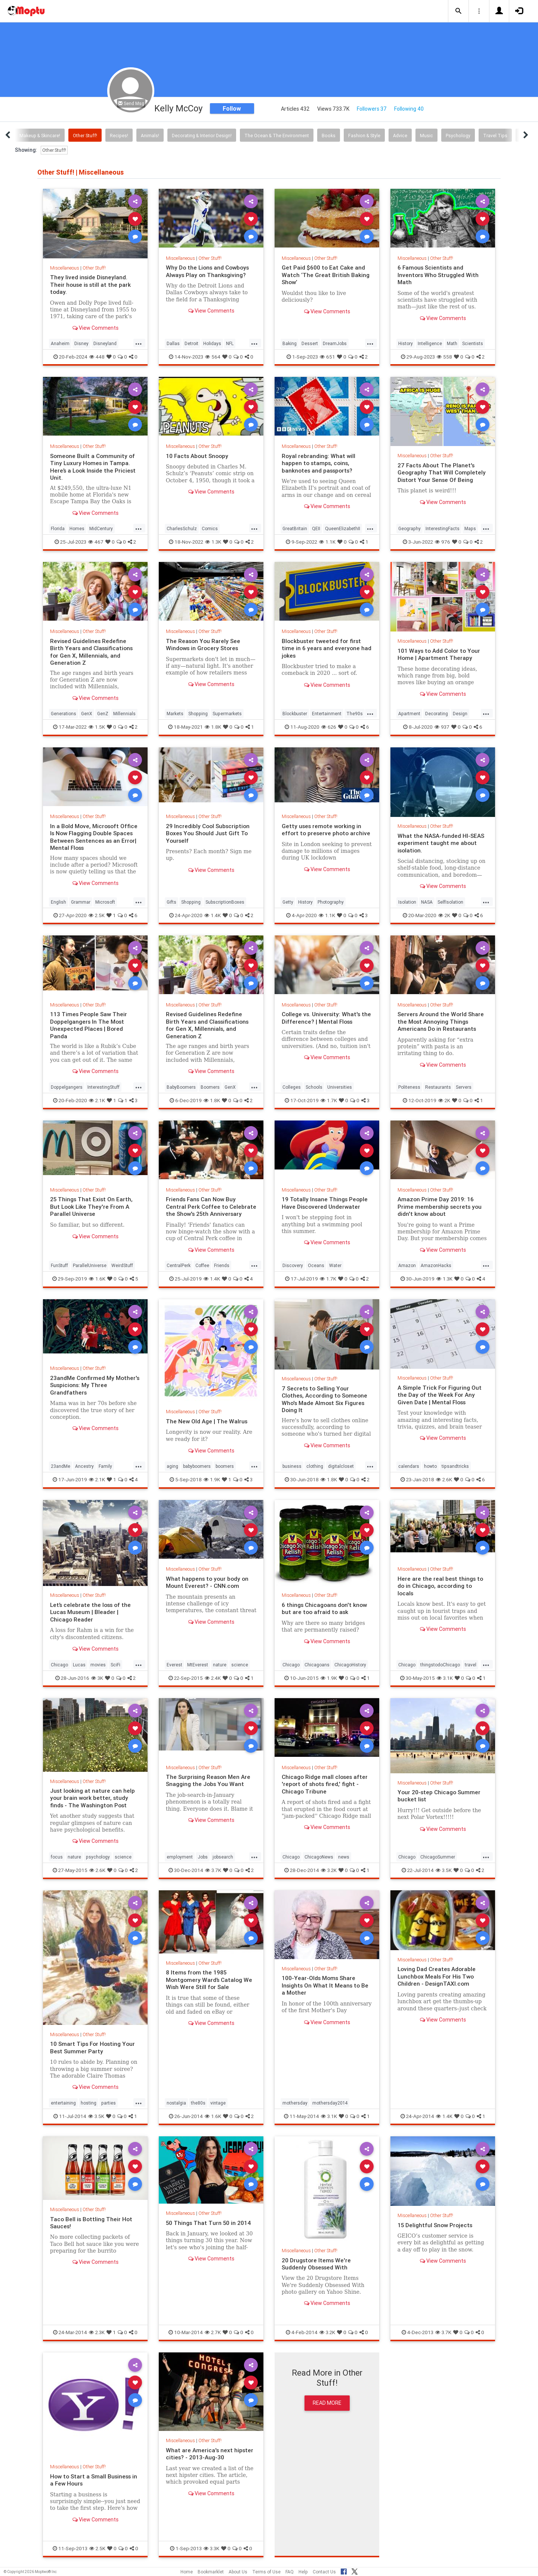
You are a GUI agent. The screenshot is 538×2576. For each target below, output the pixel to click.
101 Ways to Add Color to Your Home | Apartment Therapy (440, 653)
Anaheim (60, 343)
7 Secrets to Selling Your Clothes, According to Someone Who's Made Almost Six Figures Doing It (326, 1404)
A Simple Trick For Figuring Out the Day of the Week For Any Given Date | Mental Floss (440, 1400)
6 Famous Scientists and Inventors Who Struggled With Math (439, 274)
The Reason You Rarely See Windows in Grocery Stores (204, 644)
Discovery (292, 1271)
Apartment (409, 713)
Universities (339, 1086)
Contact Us (324, 2572)
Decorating (436, 713)
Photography (331, 901)
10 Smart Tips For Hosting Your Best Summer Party (94, 2052)
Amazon (407, 1271)
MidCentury (101, 528)
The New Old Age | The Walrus (207, 1426)
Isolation (407, 901)
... (138, 342)
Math (452, 343)
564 (212, 356)
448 (97, 356)
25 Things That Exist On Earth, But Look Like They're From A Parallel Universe (92, 1205)
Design (460, 713)
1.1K (327, 541)
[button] (458, 11)
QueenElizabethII (342, 528)
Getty (287, 901)
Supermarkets (227, 713)
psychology (98, 1862)
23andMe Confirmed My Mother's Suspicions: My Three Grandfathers (93, 1390)
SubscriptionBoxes (224, 901)
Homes (76, 528)
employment (180, 1862)
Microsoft (105, 901)
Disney (81, 343)
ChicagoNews (318, 1862)
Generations (63, 713)
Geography (409, 528)
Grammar (80, 901)
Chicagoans (317, 1669)
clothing (314, 1472)
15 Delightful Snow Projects (436, 2229)
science (239, 1669)
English (58, 901)
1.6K (97, 1284)
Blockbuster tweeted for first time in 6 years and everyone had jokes (323, 647)
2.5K (97, 914)
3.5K (444, 1875)
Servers (463, 1086)
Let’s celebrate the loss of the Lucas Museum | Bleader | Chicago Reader (92, 1617)
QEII (316, 528)
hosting (88, 2107)
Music (426, 135)
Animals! (150, 135)
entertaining (63, 2107)
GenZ (102, 713)
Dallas (173, 343)
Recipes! (119, 135)
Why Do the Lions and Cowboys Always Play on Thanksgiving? (209, 271)
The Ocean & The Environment (276, 135)
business (292, 1472)
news (343, 1862)
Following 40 (409, 108)
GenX (86, 713)
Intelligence (430, 343)
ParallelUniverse (89, 1271)
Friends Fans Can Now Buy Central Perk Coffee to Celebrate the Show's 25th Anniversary (203, 1209)
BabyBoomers (181, 1086)
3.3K (211, 2552)
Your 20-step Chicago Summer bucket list (440, 1800)
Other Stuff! (85, 135)
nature (219, 1669)
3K (97, 1682)
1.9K (212, 1485)
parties (108, 2107)
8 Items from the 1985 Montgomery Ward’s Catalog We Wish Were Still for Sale (210, 1984)
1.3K (213, 541)
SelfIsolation (450, 901)
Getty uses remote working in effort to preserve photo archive (323, 832)
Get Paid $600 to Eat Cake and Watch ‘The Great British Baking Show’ (326, 274)
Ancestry (84, 1472)
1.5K (97, 726)
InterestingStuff (103, 1086)
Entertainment (326, 713)
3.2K (329, 1875)
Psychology (458, 135)
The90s (354, 713)
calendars (408, 1472)
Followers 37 (372, 108)
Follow (232, 108)
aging (172, 1472)
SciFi (115, 1669)
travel (470, 1669)
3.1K (445, 1682)
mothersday (294, 2107)
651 (327, 356)
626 (328, 726)
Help (303, 2572)
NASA (427, 901)
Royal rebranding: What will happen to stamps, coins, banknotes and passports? (319, 462)
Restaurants (438, 1086)
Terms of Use (266, 2572)
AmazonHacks (436, 1271)
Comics (210, 528)
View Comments (95, 327)
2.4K (213, 1682)
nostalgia (176, 2107)
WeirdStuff (122, 1271)
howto (430, 1472)
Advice (400, 135)
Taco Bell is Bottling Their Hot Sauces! (92, 2227)
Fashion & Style (364, 135)
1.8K (213, 726)
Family (105, 1472)
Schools (314, 1086)
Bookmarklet (211, 2572)
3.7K (213, 1875)
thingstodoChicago (440, 1669)
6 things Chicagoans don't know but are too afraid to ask (326, 1614)
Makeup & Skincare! (39, 135)
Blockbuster (294, 713)
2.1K (97, 1099)
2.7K (213, 2336)
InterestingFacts (443, 528)
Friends (221, 1271)
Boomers (210, 1086)
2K (444, 914)
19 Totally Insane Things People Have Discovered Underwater (326, 1202)
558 (444, 356)
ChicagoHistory (350, 1669)
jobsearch (223, 1862)
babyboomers (197, 1472)
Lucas (79, 1669)
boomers (225, 1472)
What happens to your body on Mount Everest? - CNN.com (208, 1587)
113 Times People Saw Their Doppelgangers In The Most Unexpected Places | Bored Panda (89, 1023)
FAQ (289, 2572)
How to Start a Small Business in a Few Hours (92, 2484)
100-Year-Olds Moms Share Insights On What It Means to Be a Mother (326, 1990)
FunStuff (59, 1271)
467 (95, 541)
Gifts (171, 901)
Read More (327, 2407)
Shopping (198, 713)
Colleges (291, 1086)
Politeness (409, 1086)
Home (186, 2572)
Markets (175, 713)
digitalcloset (341, 1472)
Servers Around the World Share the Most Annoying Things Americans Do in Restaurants (442, 1020)
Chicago (59, 1669)
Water (335, 1271)
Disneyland (105, 343)
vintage (218, 2107)
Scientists (472, 343)
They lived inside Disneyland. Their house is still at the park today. (91, 284)
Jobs (203, 1862)
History (405, 343)
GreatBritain (294, 528)
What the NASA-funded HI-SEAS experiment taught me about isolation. (442, 842)
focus (57, 1862)
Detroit (191, 343)
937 (442, 726)
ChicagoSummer (437, 1862)
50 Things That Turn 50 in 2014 (209, 2227)
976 (442, 541)
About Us (238, 2572)
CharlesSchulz (182, 528)
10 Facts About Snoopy (198, 455)
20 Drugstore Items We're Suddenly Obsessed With (317, 2268)
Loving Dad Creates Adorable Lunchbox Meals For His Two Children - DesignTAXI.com (438, 1981)
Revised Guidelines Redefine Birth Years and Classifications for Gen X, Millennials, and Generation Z (93, 651)
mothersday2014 (329, 2107)
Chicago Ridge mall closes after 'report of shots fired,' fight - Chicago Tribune (326, 1789)
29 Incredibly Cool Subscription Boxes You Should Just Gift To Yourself (209, 832)
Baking (289, 343)
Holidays (212, 343)
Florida (58, 528)
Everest (174, 1669)
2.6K (444, 1485)
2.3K (97, 2336)
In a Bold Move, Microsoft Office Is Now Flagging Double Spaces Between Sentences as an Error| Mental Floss (95, 836)
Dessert (310, 343)
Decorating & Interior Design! (202, 135)
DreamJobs (335, 343)
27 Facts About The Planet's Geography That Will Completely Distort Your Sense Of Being (442, 471)
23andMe (60, 1472)
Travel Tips (495, 135)
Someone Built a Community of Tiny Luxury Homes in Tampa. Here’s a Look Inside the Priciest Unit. (94, 465)
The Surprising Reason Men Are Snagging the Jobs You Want (209, 1785)
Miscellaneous (65, 268)
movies (98, 1669)
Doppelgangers (67, 1086)
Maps (470, 528)
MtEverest (197, 1669)
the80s (198, 2107)
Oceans (316, 1271)
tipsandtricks (455, 1472)
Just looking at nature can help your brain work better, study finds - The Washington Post (93, 1803)
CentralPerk (179, 1271)
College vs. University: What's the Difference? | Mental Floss (324, 1016)
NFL (230, 343)
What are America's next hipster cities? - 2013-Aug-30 (210, 2457)
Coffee (202, 1271)
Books (329, 135)
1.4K (212, 914)
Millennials (124, 713)
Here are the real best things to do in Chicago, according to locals (441, 1591)
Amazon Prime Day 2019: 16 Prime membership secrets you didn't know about (441, 1205)
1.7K (329, 1099)
